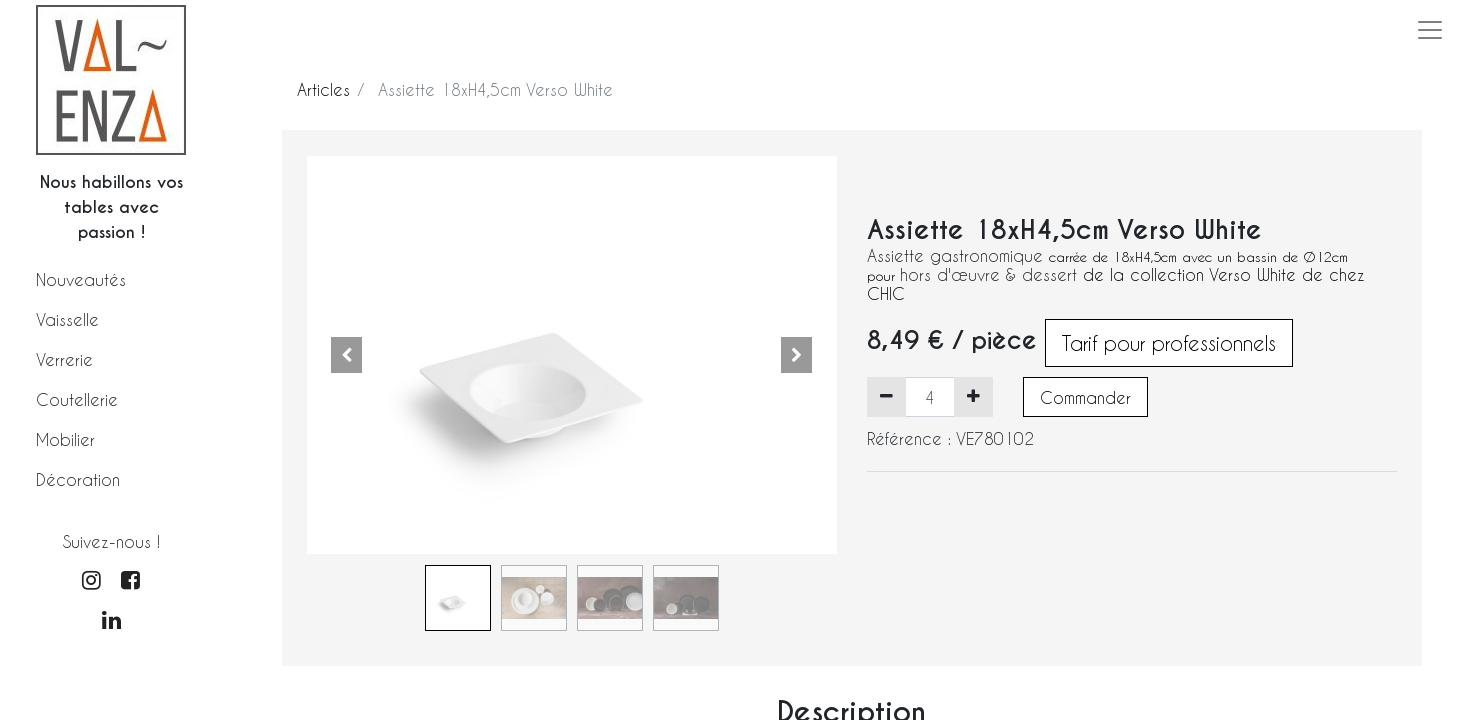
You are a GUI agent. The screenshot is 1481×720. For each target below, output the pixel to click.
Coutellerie (77, 399)
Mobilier (65, 439)
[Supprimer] (886, 397)
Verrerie (64, 359)
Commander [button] (1085, 397)
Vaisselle (67, 319)
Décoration (78, 479)
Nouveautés (81, 279)
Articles (323, 89)
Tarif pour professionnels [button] (1169, 343)
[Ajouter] (973, 397)
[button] (347, 355)
